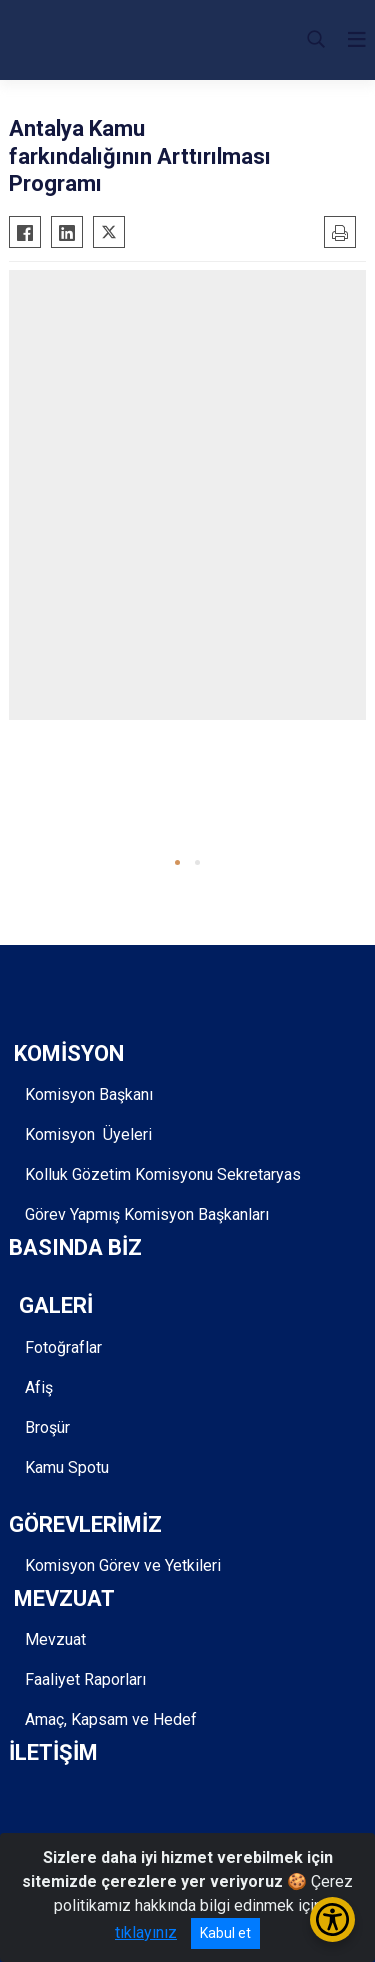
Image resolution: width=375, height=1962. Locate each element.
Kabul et (225, 1933)
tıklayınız (146, 1932)
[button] (177, 862)
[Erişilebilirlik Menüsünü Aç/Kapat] (332, 1919)
